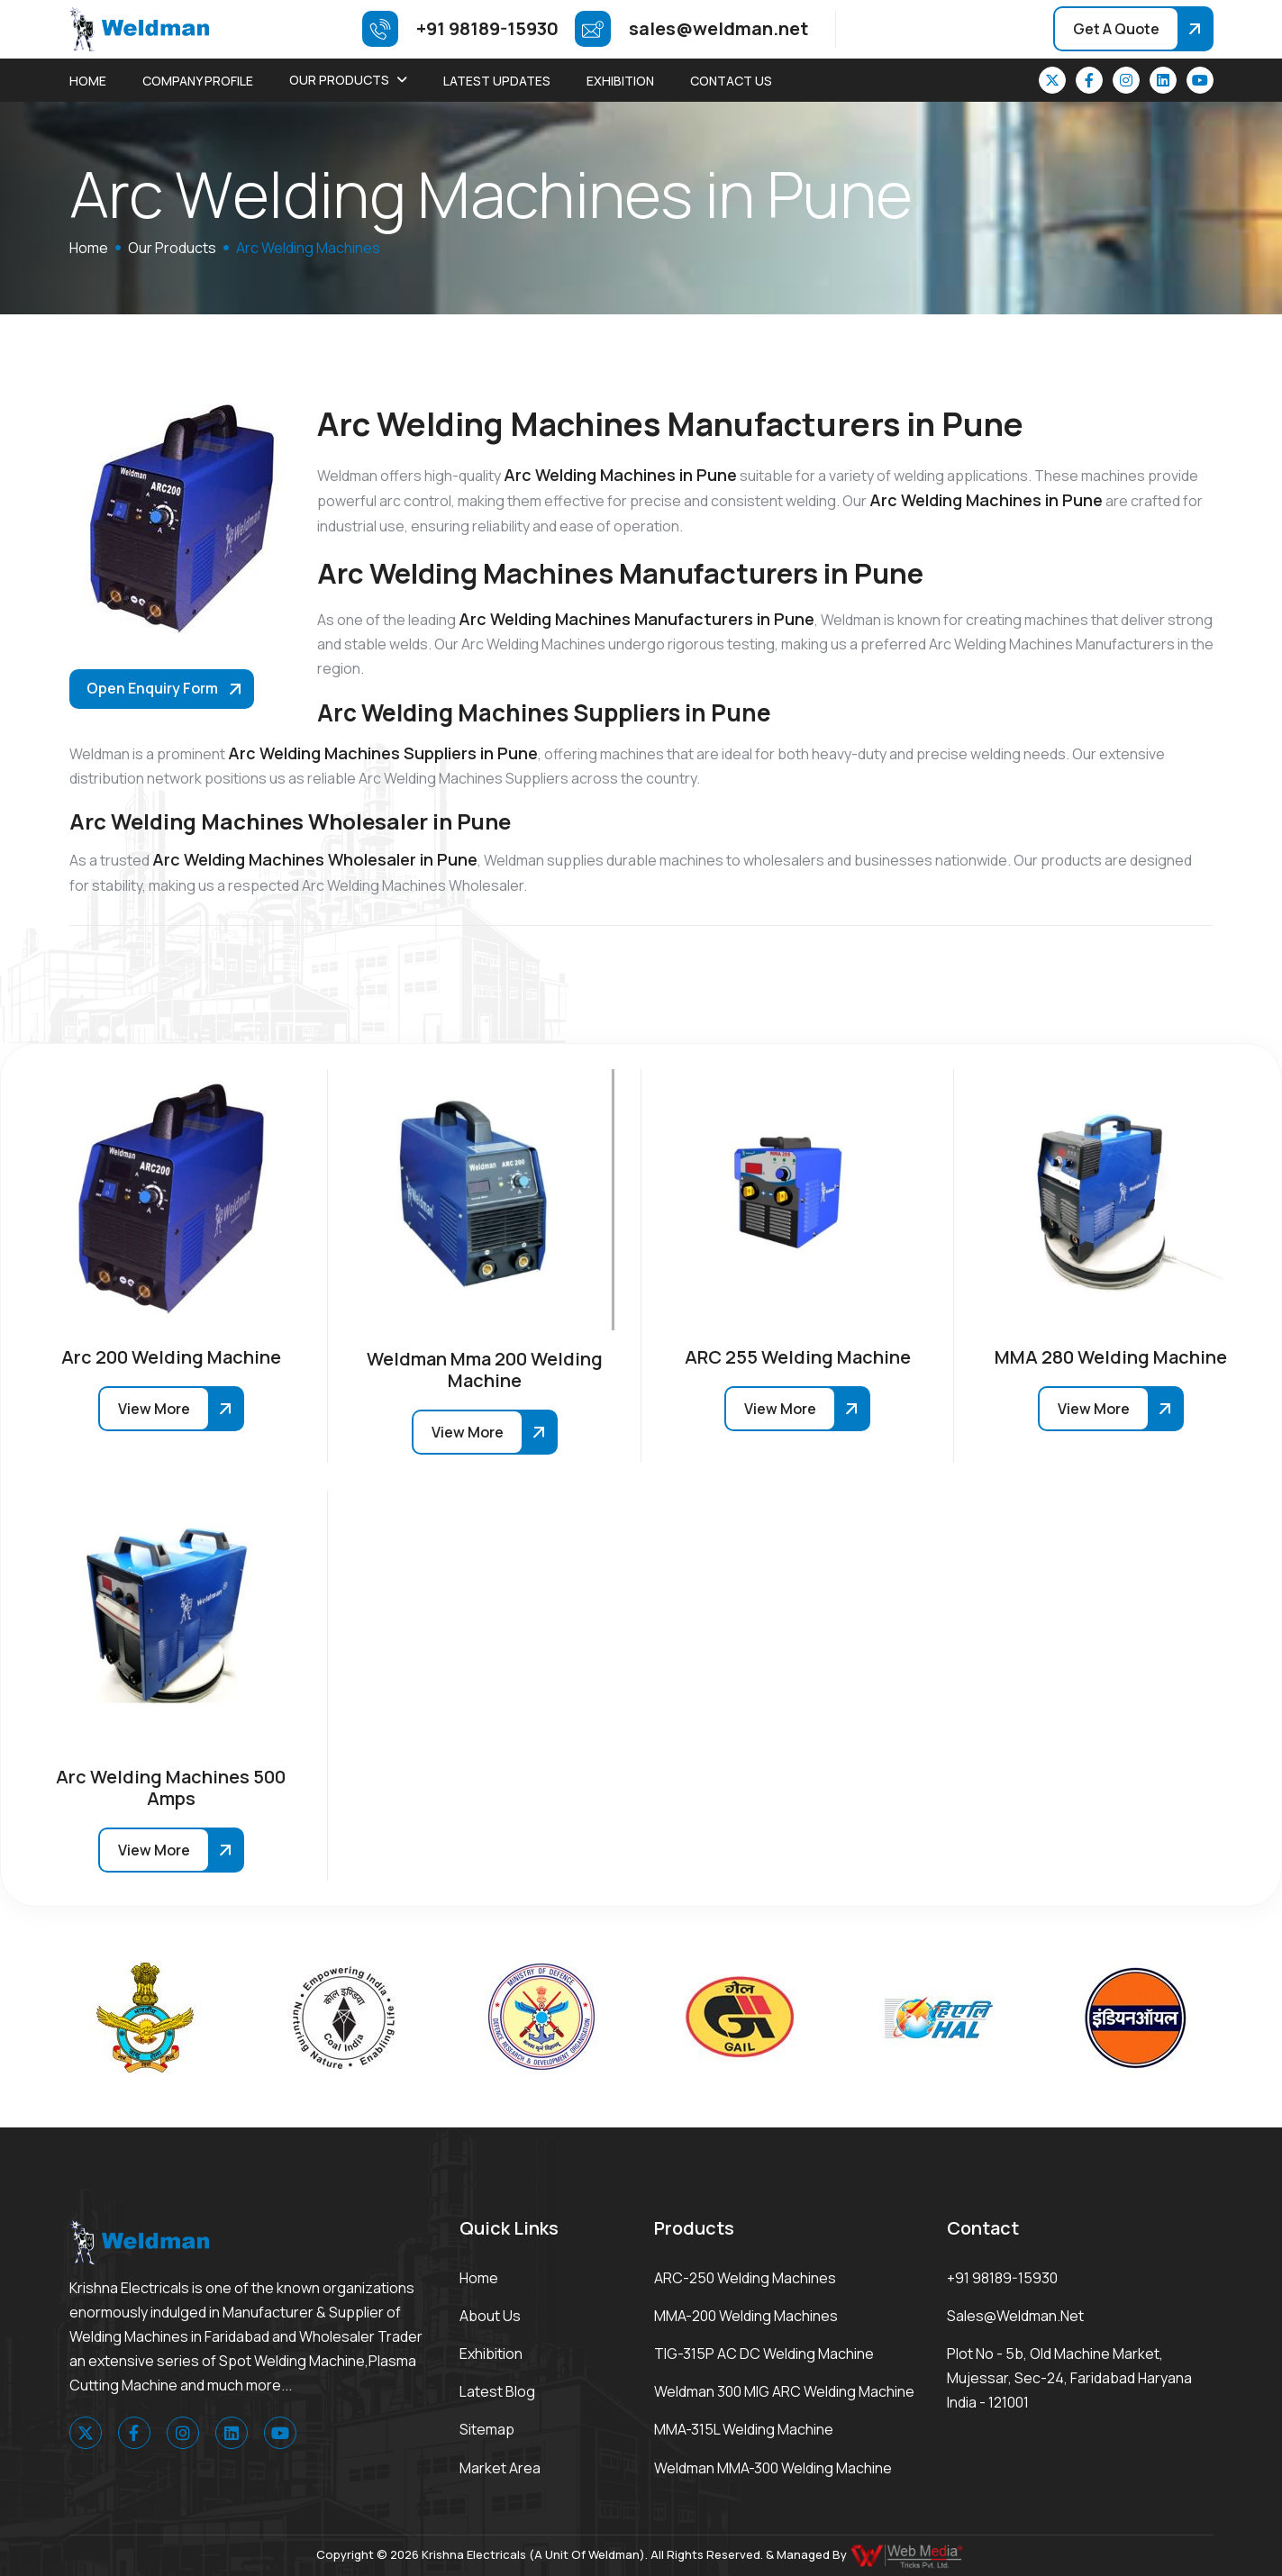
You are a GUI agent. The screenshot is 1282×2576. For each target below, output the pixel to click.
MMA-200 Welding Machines (746, 2316)
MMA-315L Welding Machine (743, 2429)
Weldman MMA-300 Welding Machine (773, 2468)
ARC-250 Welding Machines (745, 2278)
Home (87, 80)
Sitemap (486, 2429)
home (88, 248)
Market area (500, 2468)
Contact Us (731, 80)
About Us (490, 2316)
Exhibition (620, 80)
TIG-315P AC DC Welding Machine (764, 2353)
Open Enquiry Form (152, 688)
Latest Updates (496, 80)
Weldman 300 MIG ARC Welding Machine (784, 2391)
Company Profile (197, 80)
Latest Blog (497, 2391)
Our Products (339, 79)
